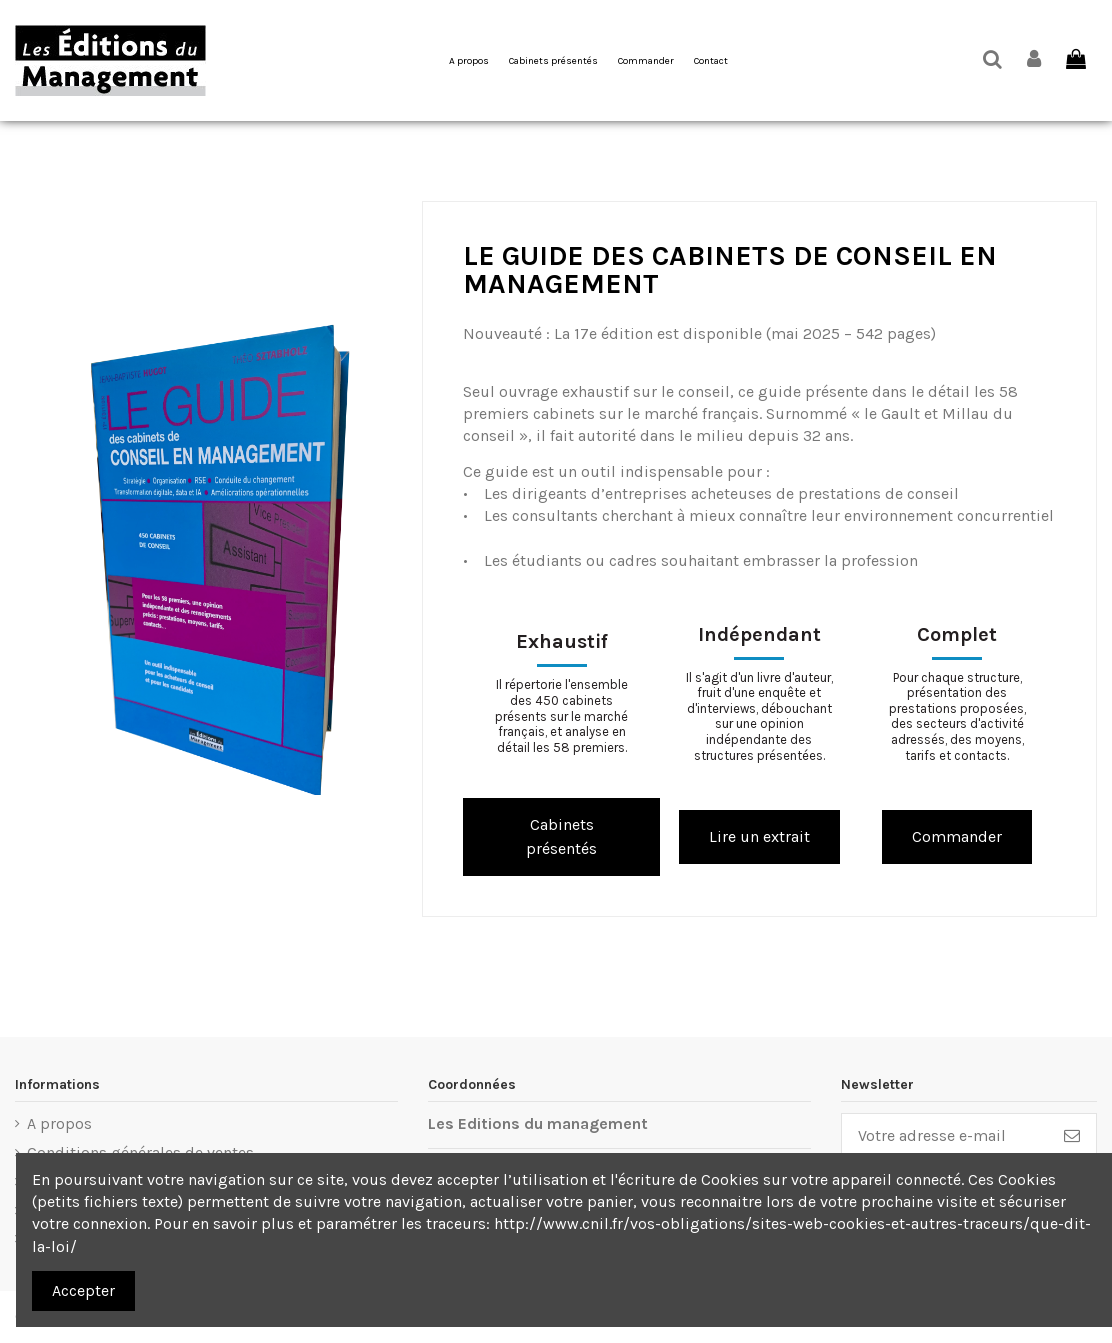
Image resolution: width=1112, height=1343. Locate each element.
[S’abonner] (1072, 1135)
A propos (59, 1123)
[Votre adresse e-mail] (945, 1135)
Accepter (83, 1290)
